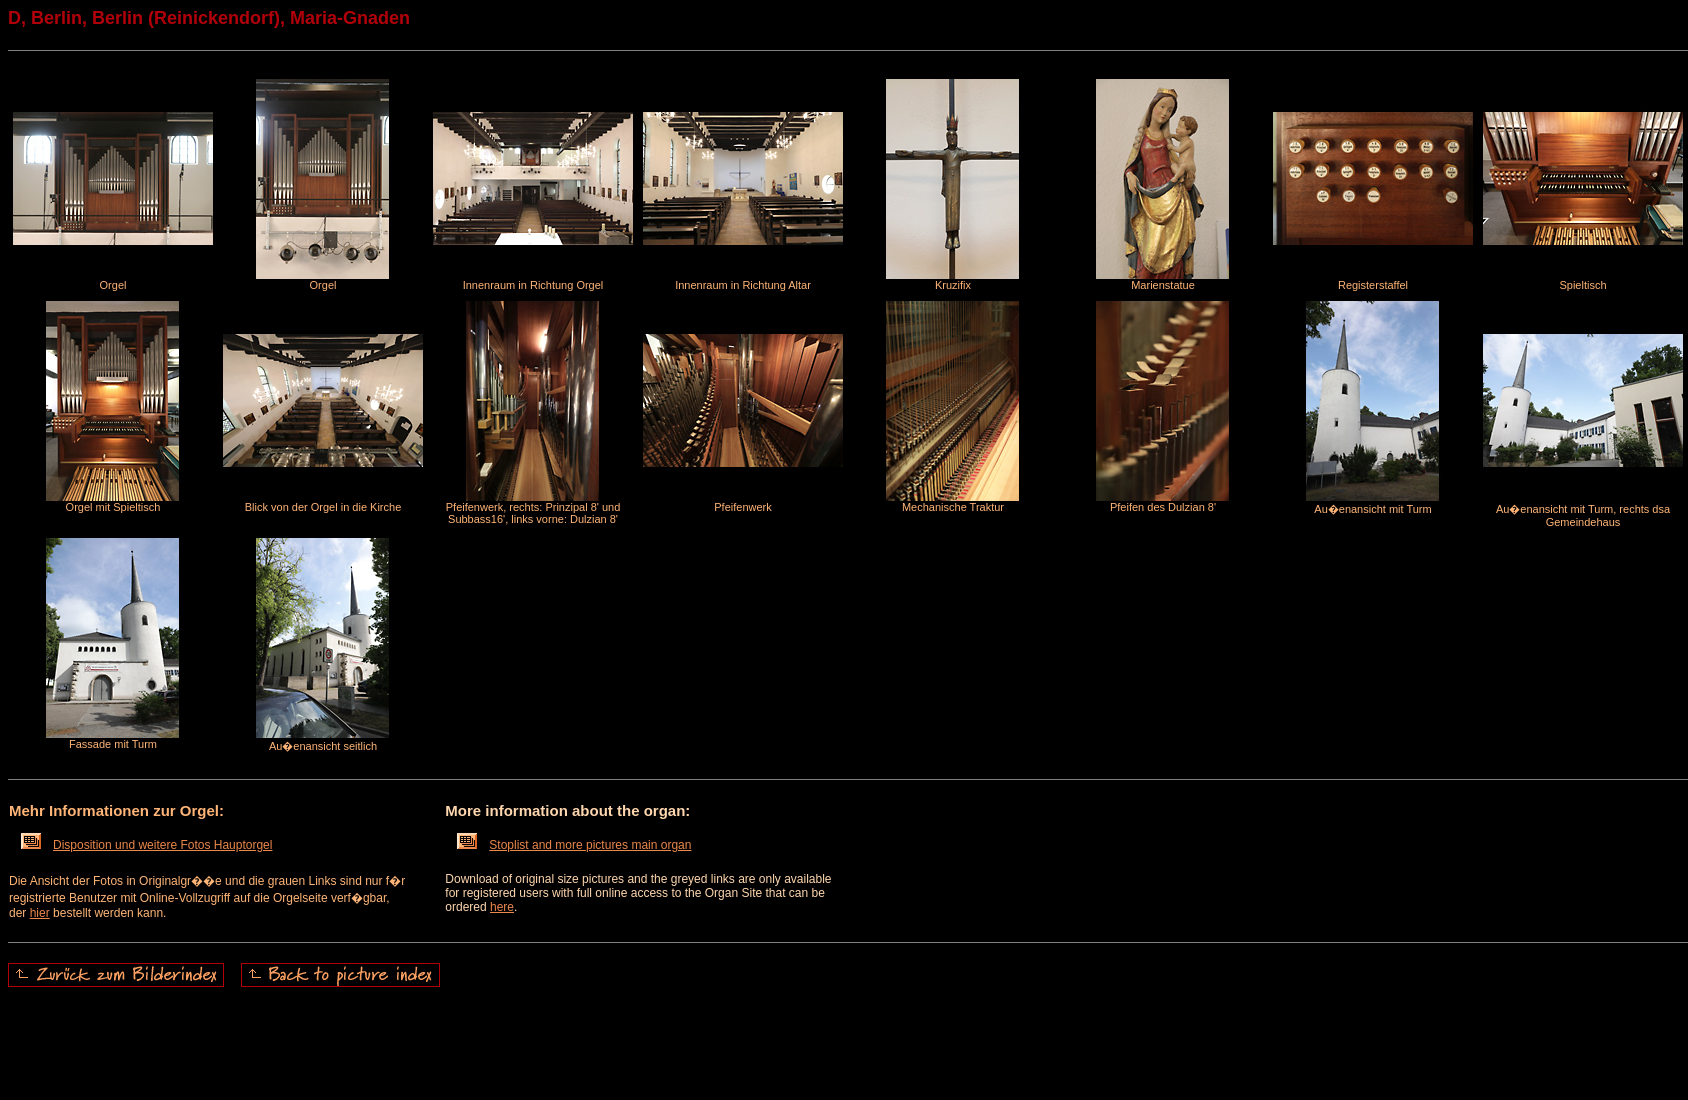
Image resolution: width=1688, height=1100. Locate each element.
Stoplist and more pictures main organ (574, 845)
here (502, 907)
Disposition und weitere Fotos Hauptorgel (146, 845)
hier (40, 913)
